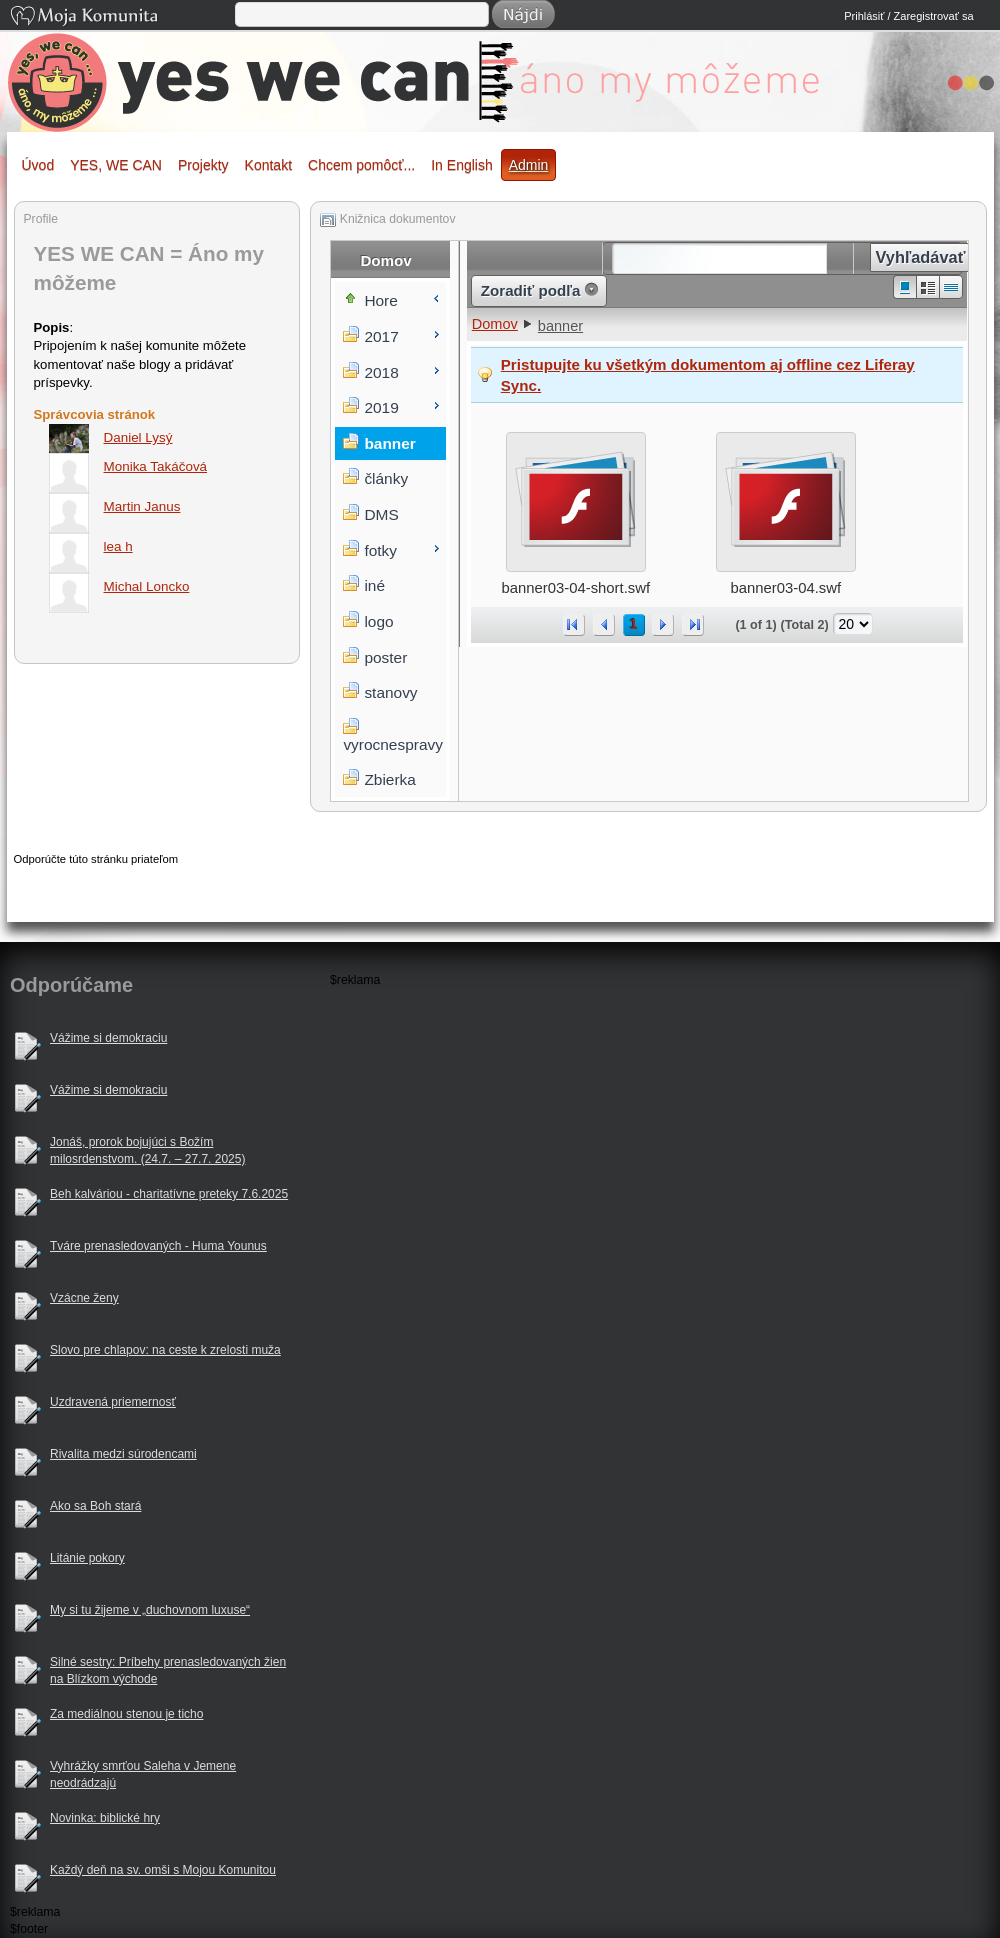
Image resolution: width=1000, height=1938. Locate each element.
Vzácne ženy (84, 1298)
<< (574, 625)
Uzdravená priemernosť (113, 1402)
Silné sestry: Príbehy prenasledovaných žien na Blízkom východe (168, 1670)
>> (693, 625)
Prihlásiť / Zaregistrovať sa (908, 16)
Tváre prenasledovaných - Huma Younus (158, 1246)
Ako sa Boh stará (95, 1506)
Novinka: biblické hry (105, 1818)
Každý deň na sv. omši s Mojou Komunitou (163, 1870)
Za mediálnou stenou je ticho (126, 1714)
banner (560, 326)
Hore (380, 300)
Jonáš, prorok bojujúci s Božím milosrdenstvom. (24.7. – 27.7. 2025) (147, 1150)
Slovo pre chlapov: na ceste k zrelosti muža (165, 1350)
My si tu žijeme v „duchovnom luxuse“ (150, 1610)
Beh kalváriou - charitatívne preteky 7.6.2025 (169, 1194)
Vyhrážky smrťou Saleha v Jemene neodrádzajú (143, 1774)
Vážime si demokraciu (108, 1038)
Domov (495, 324)
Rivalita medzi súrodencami (123, 1454)
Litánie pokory (87, 1558)
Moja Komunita (121, 17)
